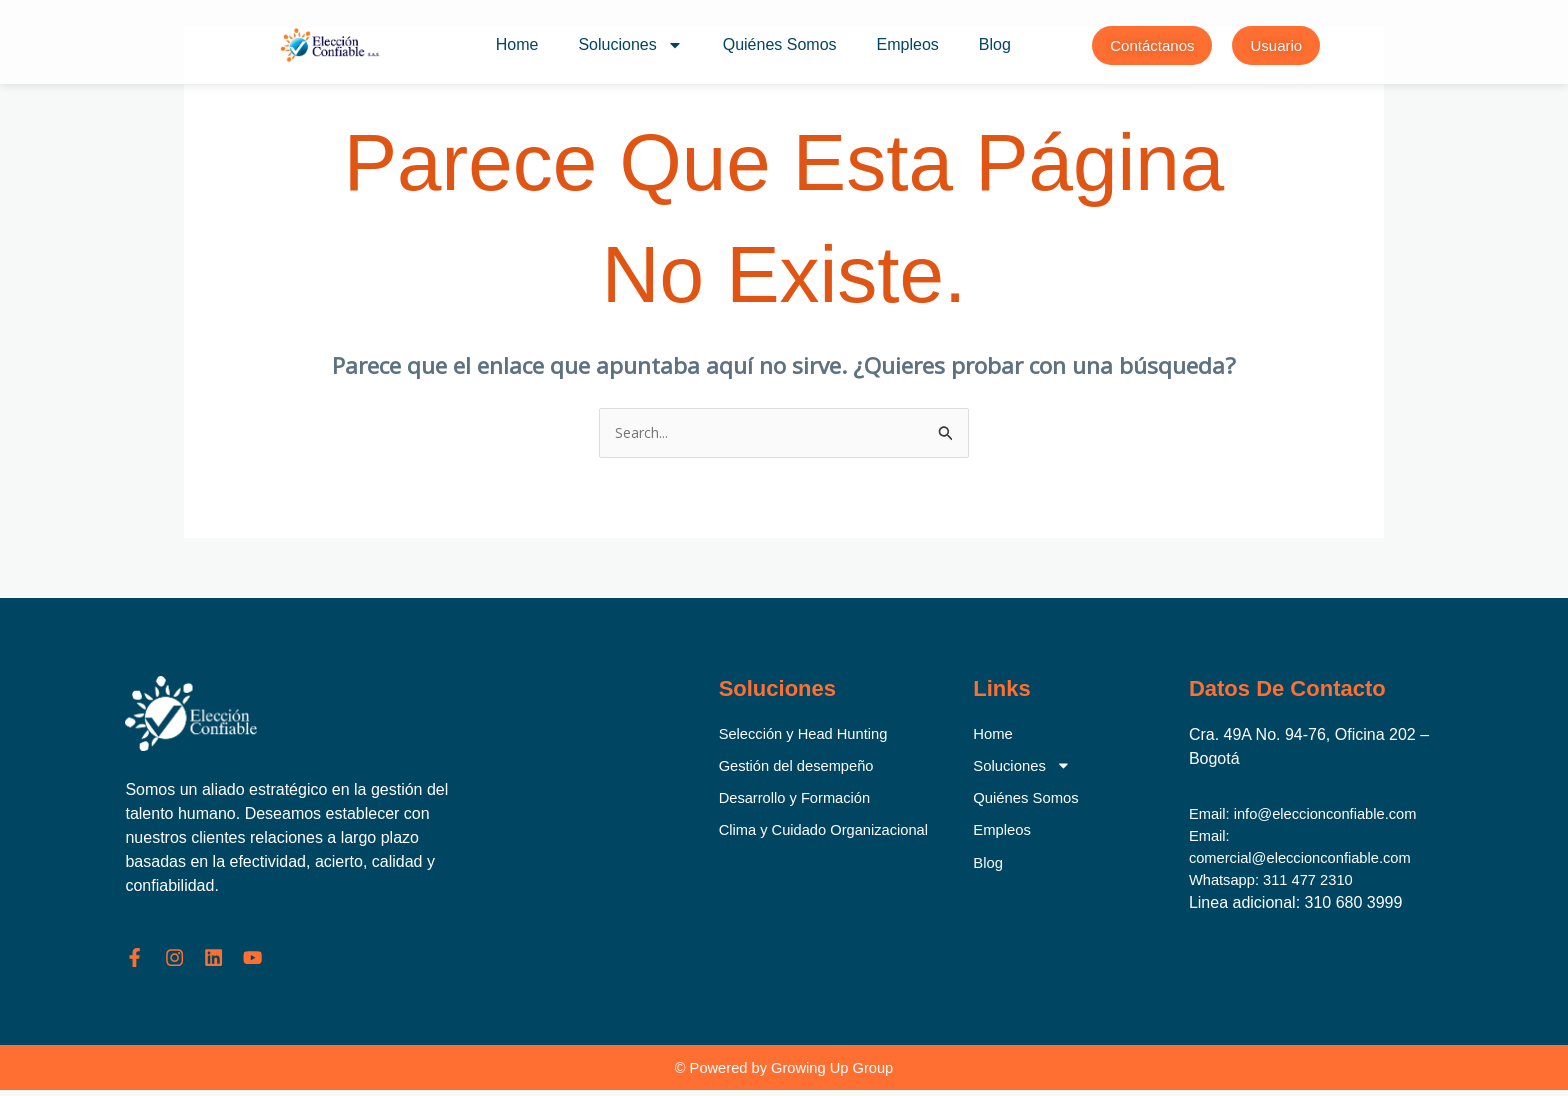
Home (517, 44)
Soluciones (630, 45)
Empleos (908, 44)
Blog (995, 44)
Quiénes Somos (780, 44)
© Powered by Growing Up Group (784, 1072)
